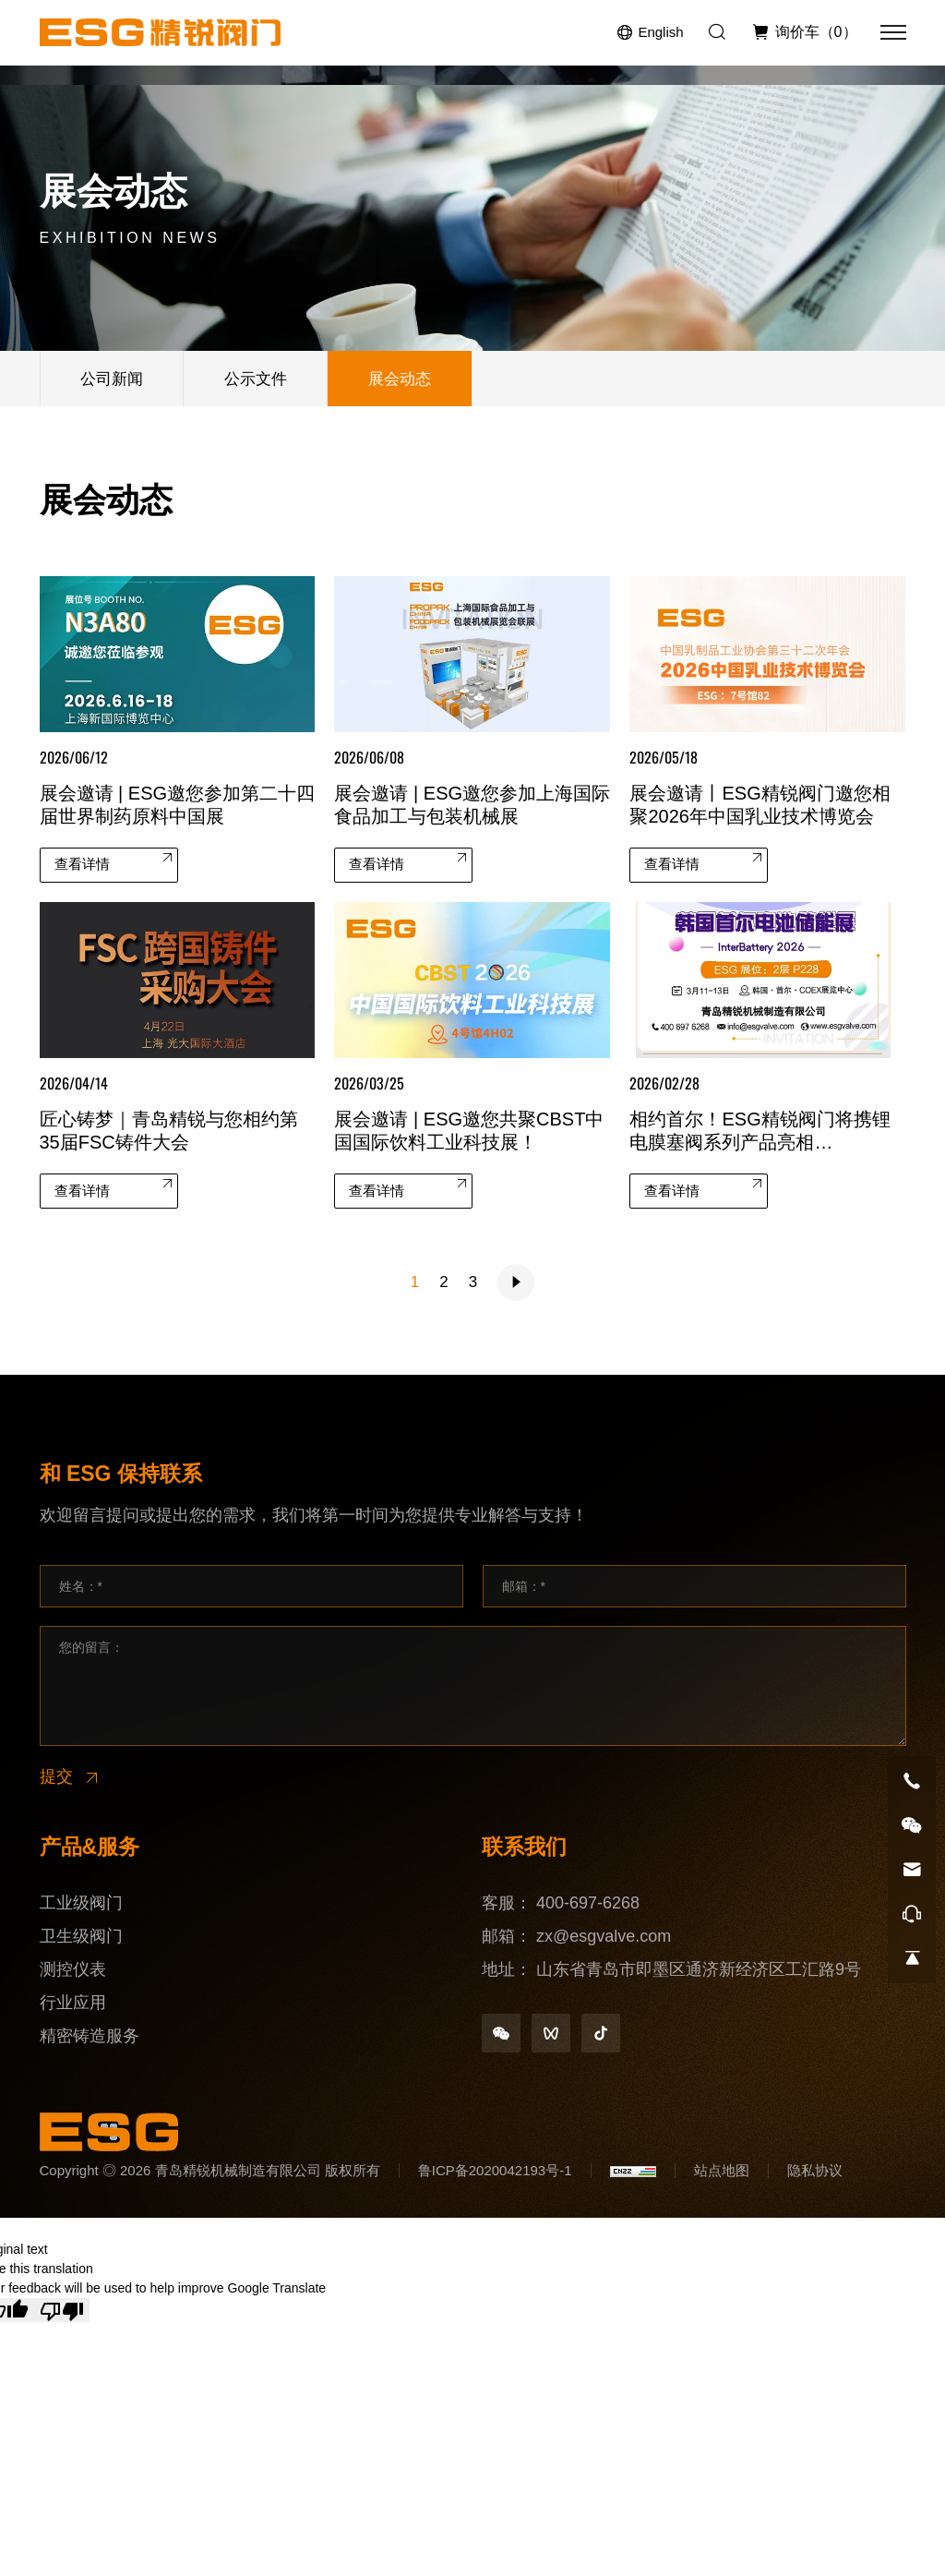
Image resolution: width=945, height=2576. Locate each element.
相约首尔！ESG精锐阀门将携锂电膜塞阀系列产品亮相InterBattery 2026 (759, 1142)
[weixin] (501, 2033)
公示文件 (255, 379)
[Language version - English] (649, 32)
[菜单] (893, 32)
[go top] (911, 1958)
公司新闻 (111, 379)
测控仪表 (73, 1969)
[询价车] (803, 32)
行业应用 (73, 2002)
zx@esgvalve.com (603, 1936)
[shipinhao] (551, 2033)
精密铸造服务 (89, 2036)
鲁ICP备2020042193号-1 (495, 2170)
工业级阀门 (81, 1903)
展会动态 (399, 379)
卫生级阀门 (81, 1936)
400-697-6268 (588, 1903)
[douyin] (600, 2033)
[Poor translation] (62, 2310)
